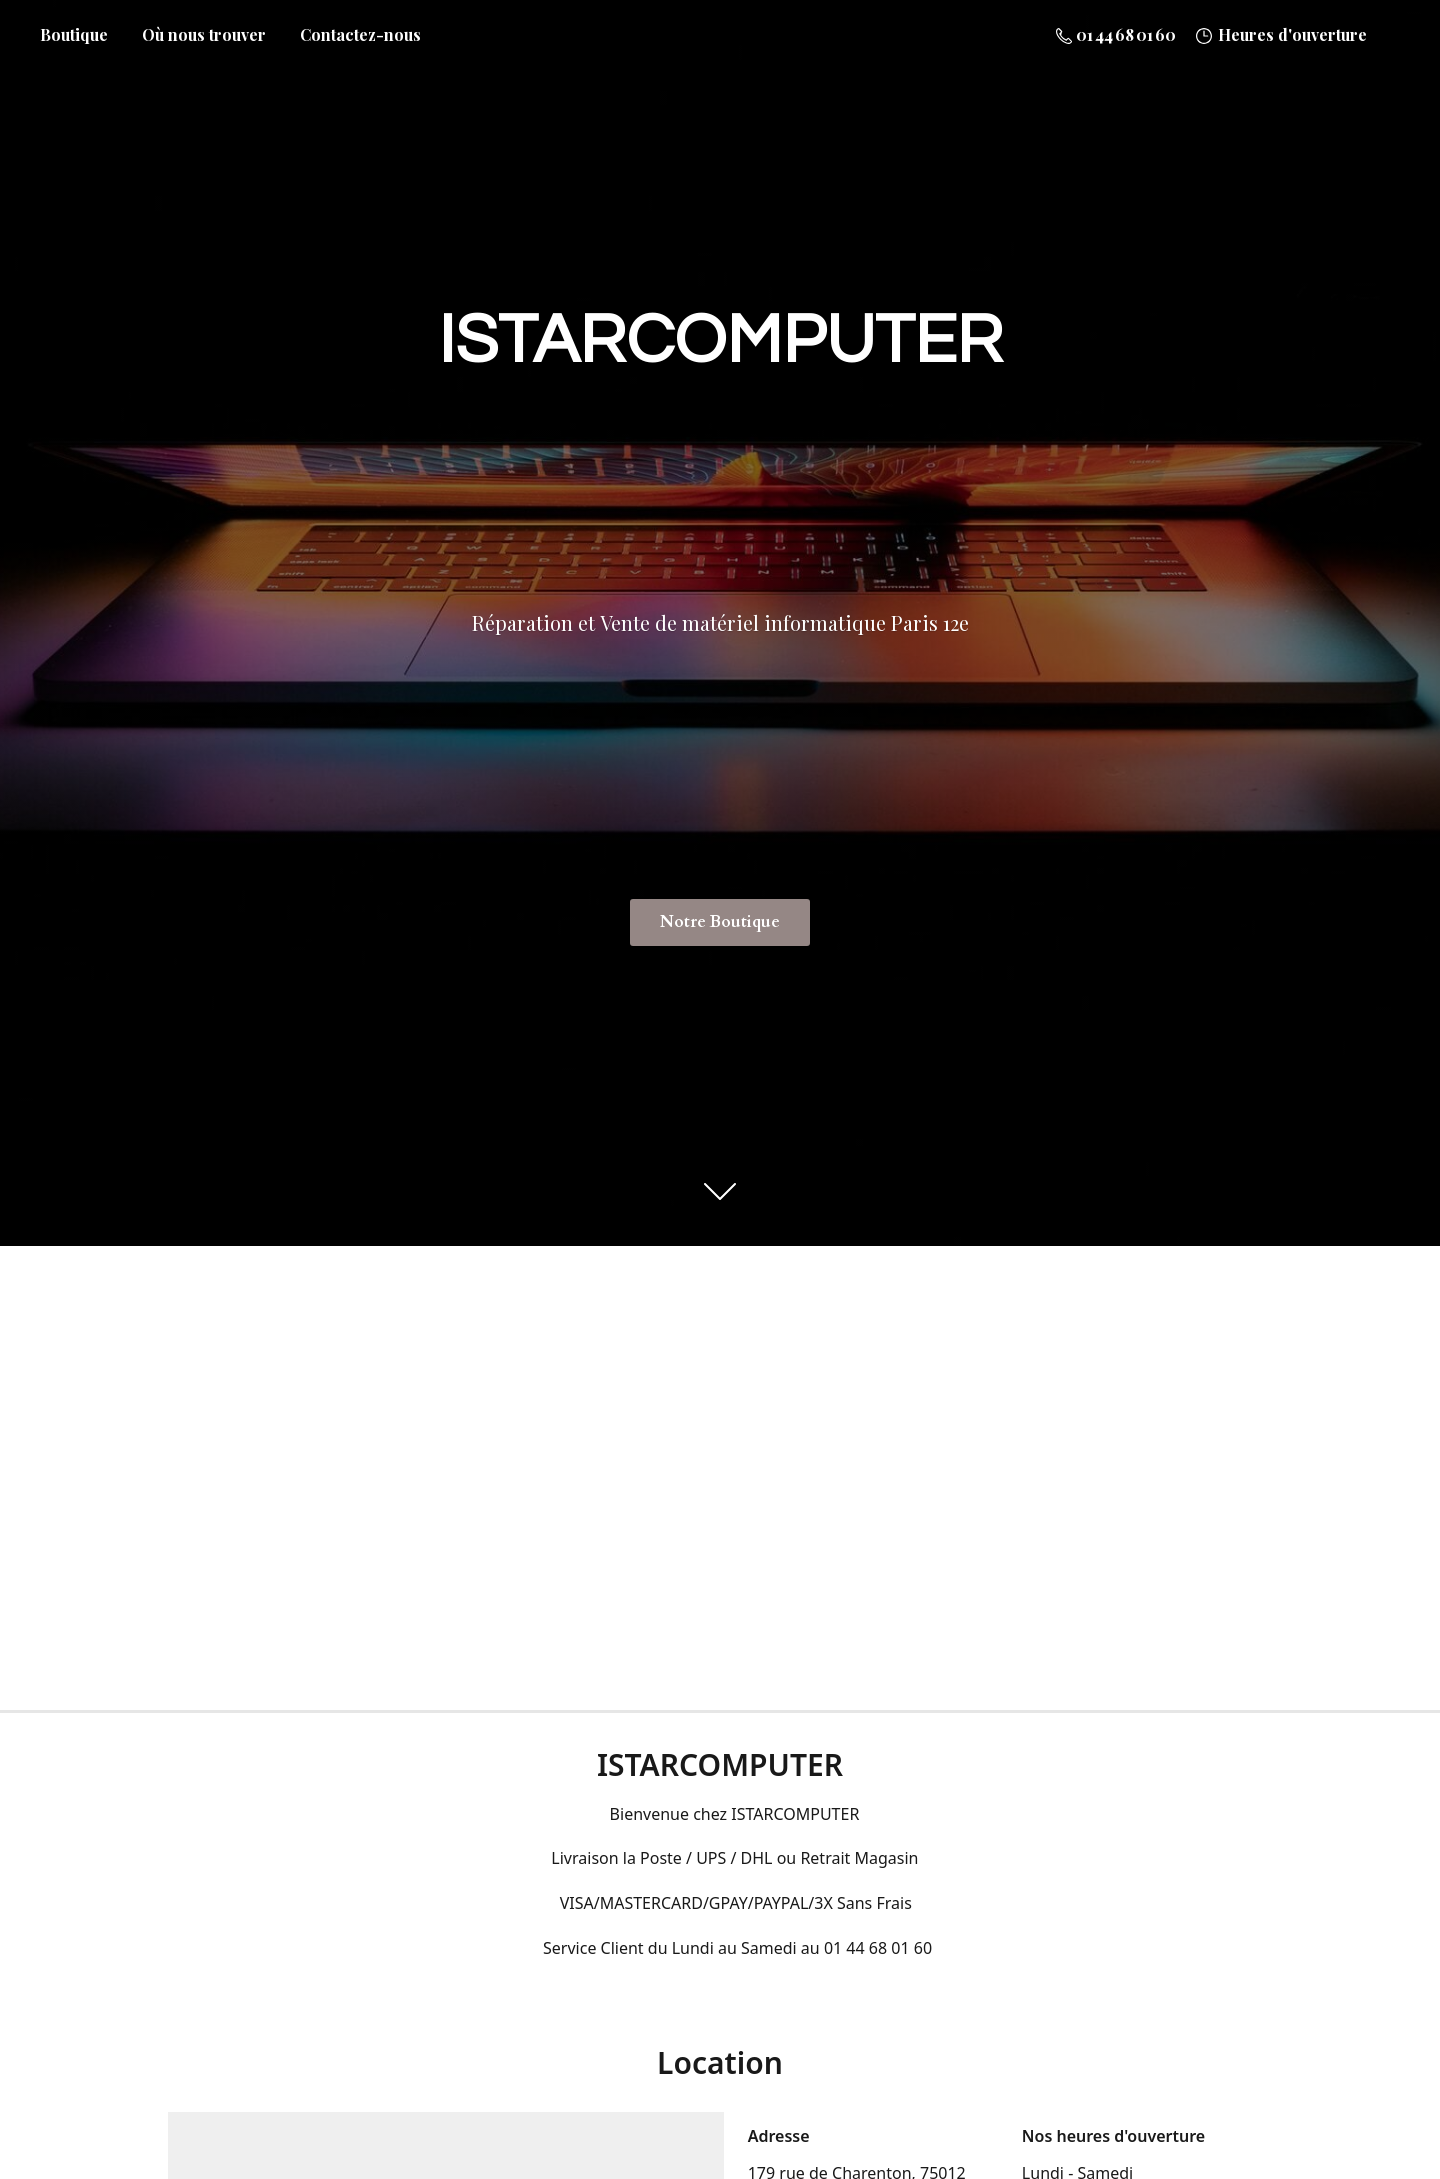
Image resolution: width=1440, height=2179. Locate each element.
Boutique (74, 34)
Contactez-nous (360, 34)
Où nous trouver (204, 34)
